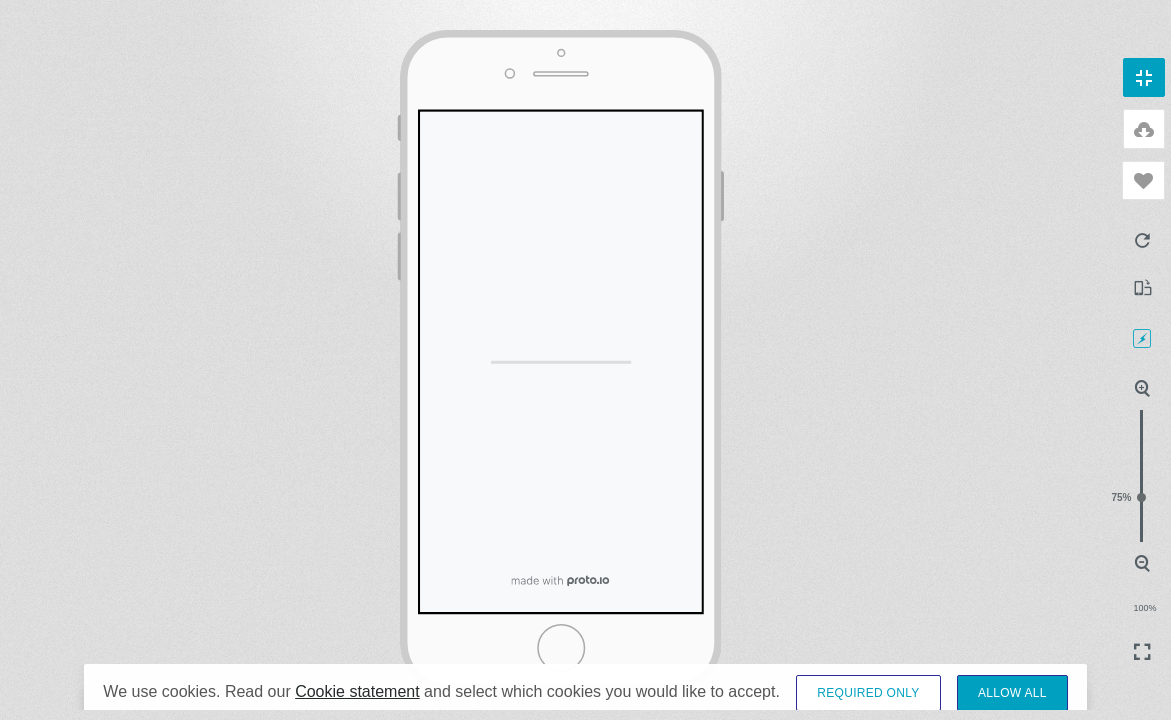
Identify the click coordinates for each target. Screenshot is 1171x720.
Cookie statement (357, 705)
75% (1141, 497)
